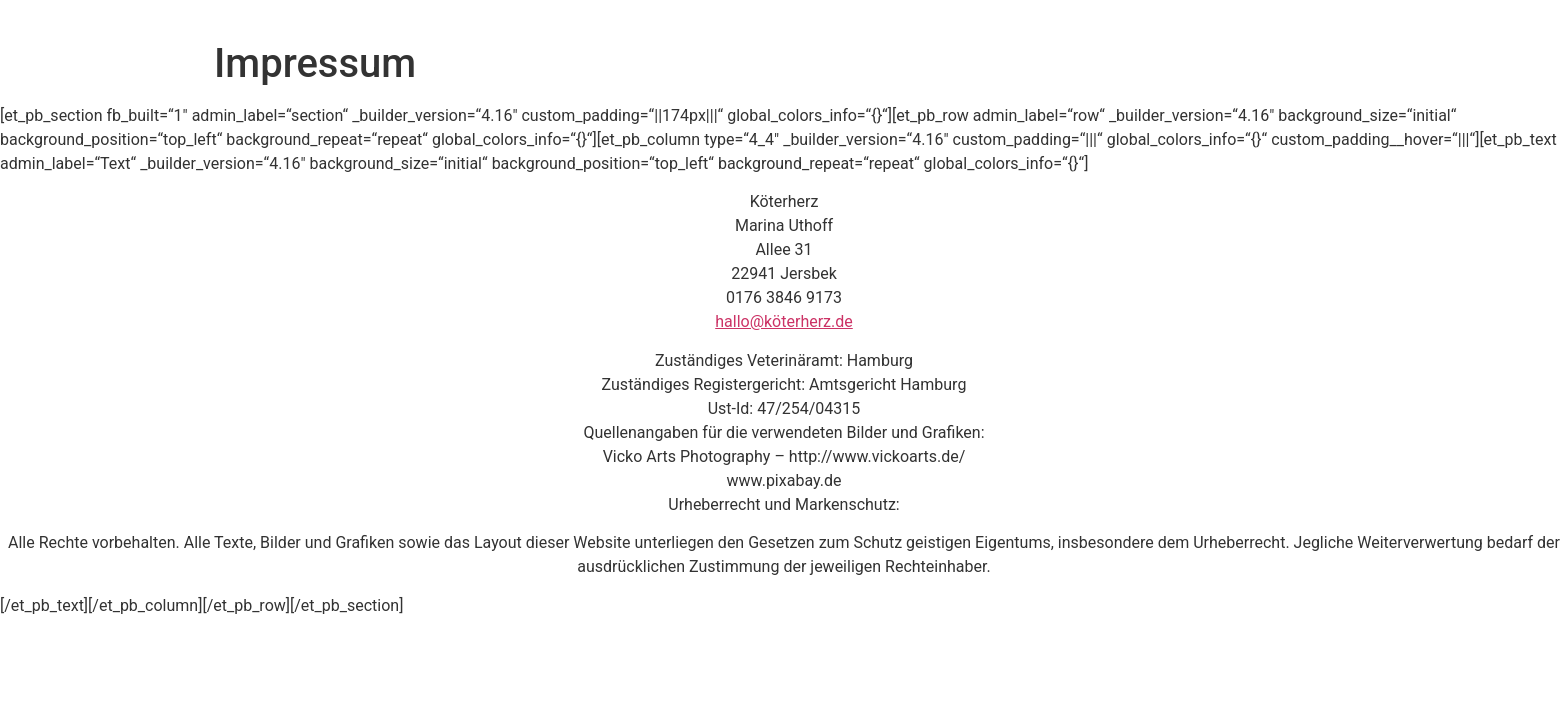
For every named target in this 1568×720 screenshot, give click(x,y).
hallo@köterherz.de (784, 321)
